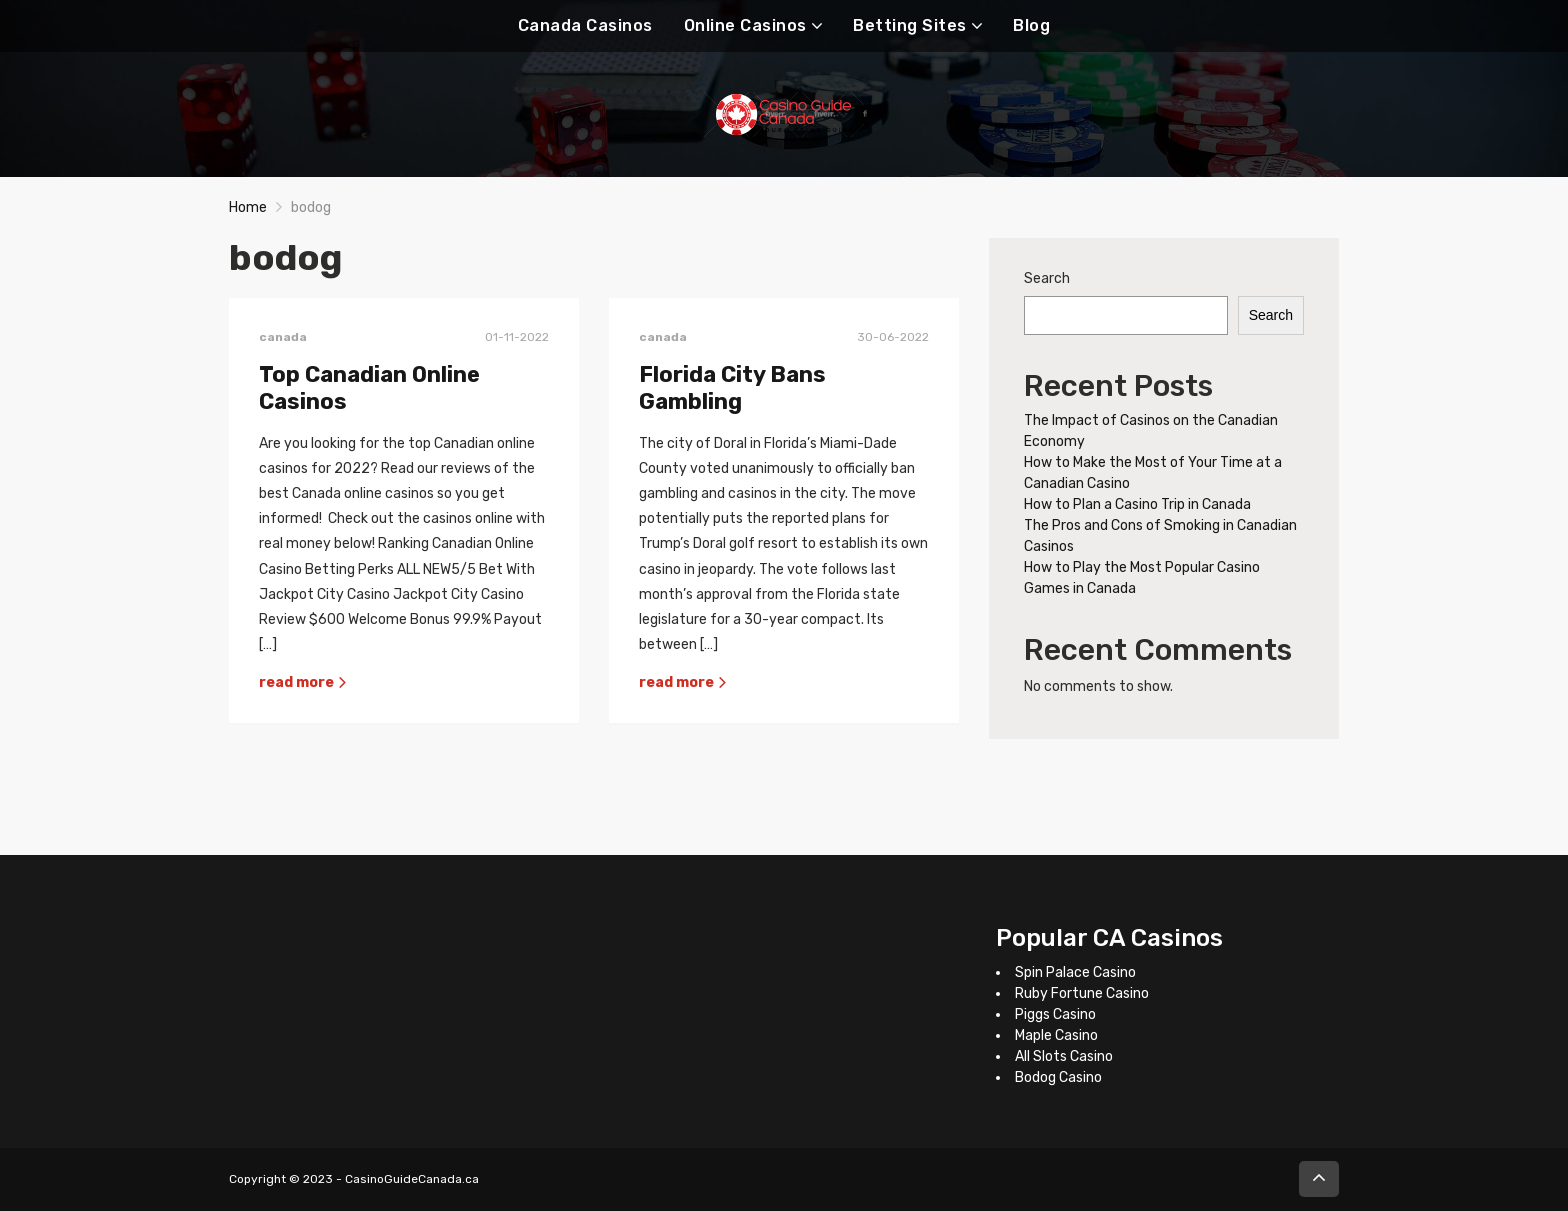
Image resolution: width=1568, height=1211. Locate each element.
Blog (1031, 25)
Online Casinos (745, 25)
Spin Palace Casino (1075, 972)
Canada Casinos (585, 25)
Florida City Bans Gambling (732, 388)
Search (1047, 278)
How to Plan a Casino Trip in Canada (1137, 504)
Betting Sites (910, 25)
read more (303, 682)
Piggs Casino (1055, 1014)
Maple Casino (1056, 1035)
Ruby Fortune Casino (1082, 993)
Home (248, 207)
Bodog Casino (1058, 1077)
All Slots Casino (1064, 1056)
